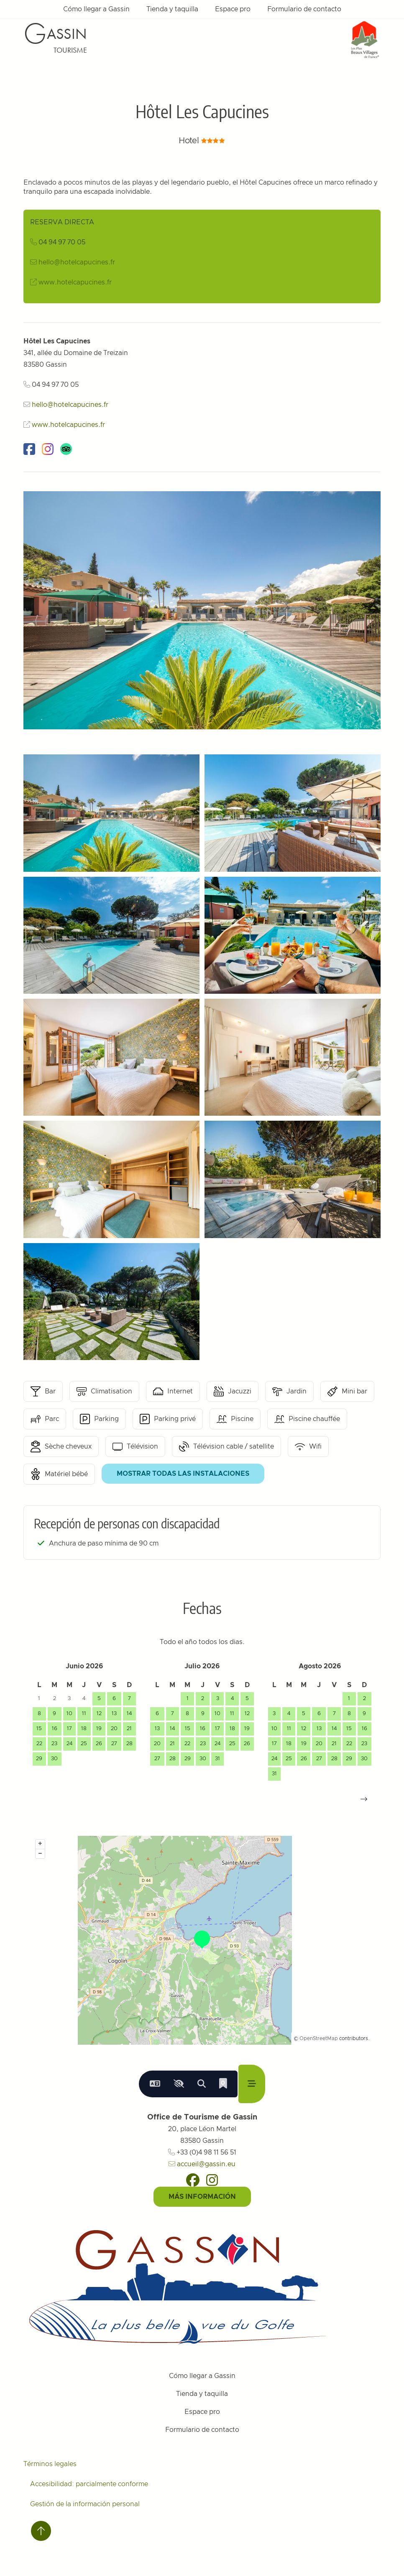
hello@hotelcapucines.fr (76, 262)
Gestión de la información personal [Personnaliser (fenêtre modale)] (85, 2504)
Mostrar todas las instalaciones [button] (183, 1473)
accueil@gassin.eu (202, 2164)
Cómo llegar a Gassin (96, 9)
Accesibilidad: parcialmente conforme (89, 2484)
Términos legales (50, 2464)
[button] (363, 1799)
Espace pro (233, 9)
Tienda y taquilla (172, 9)
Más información (202, 2196)
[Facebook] (193, 2180)
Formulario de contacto (304, 9)
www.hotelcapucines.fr (75, 282)
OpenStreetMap (318, 2038)
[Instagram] (212, 2180)
